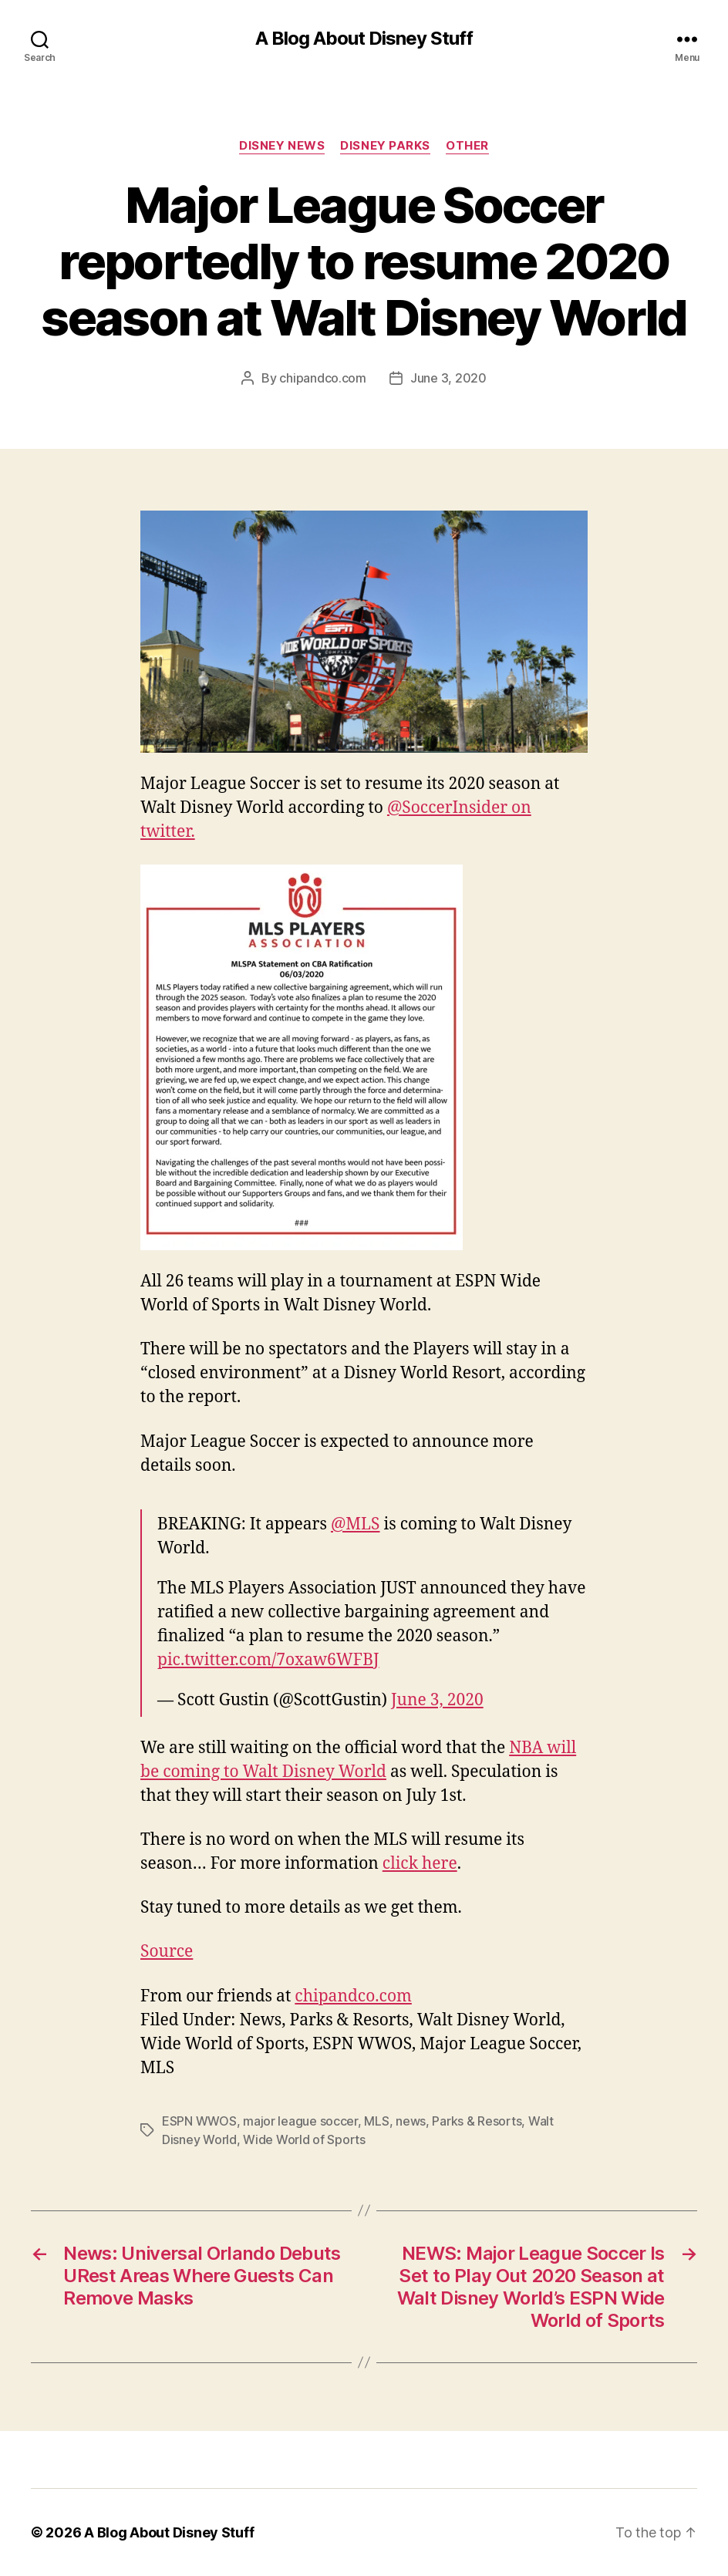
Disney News (282, 146)
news (411, 2121)
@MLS (355, 1524)
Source (166, 1951)
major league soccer (300, 2121)
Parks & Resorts (476, 2121)
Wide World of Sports (304, 2139)
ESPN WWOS (199, 2121)
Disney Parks (385, 146)
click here (420, 1863)
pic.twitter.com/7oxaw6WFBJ (268, 1660)
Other (467, 146)
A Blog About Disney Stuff (364, 38)
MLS (376, 2121)
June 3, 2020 (448, 378)
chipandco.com (322, 378)
